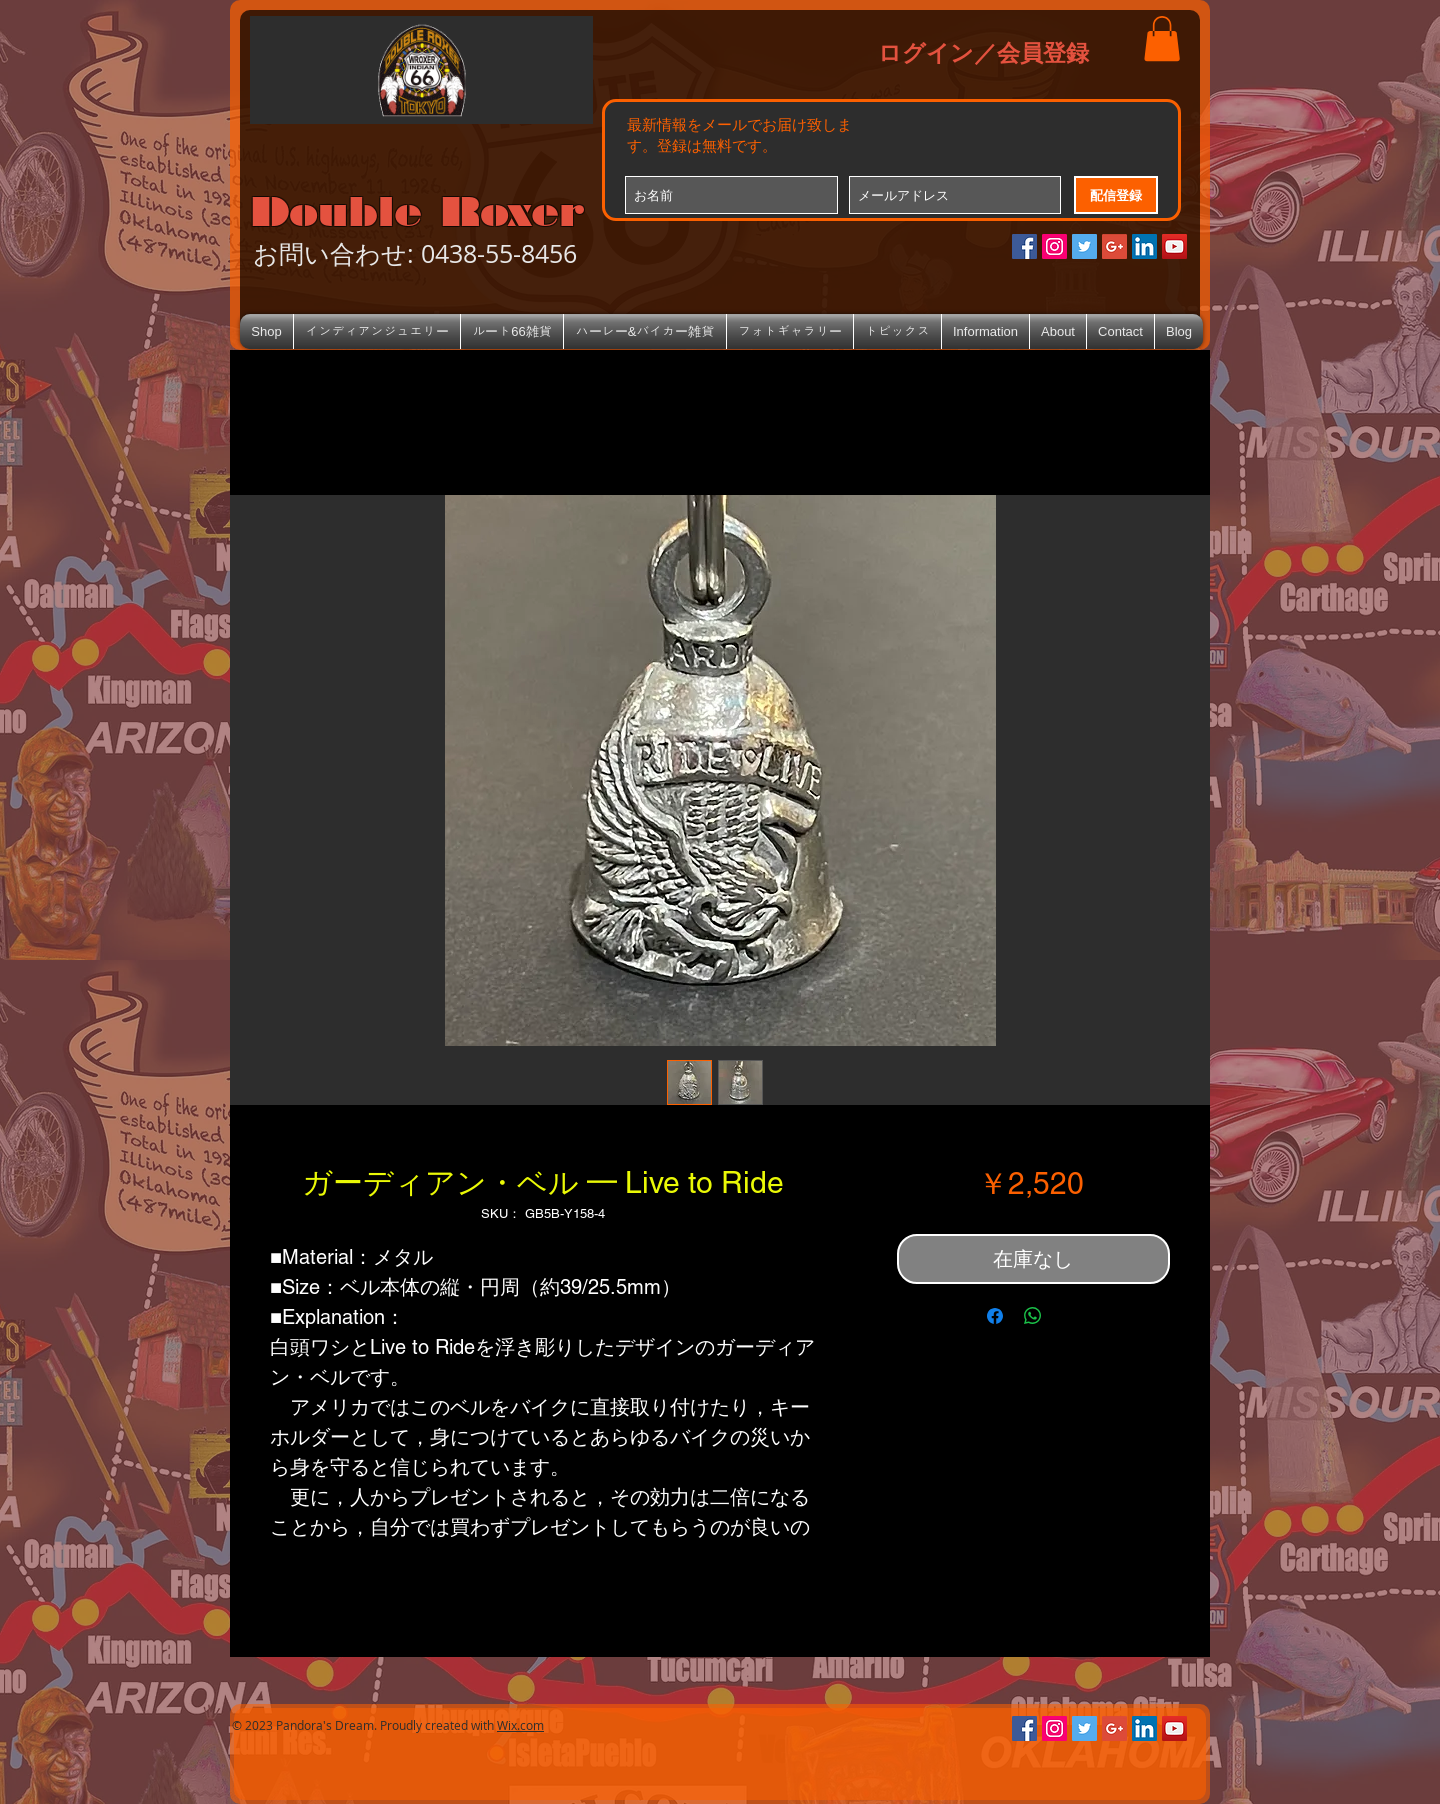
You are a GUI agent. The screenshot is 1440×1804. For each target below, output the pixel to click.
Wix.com (520, 1725)
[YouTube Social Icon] (1174, 246)
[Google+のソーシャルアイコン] (1114, 246)
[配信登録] (1116, 195)
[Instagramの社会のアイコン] (1054, 246)
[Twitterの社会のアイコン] (1084, 246)
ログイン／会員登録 (983, 52)
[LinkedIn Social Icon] (1144, 246)
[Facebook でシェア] (995, 1316)
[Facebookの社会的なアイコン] (1024, 246)
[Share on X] (1071, 1316)
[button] (1162, 38)
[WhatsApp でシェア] (1033, 1316)
